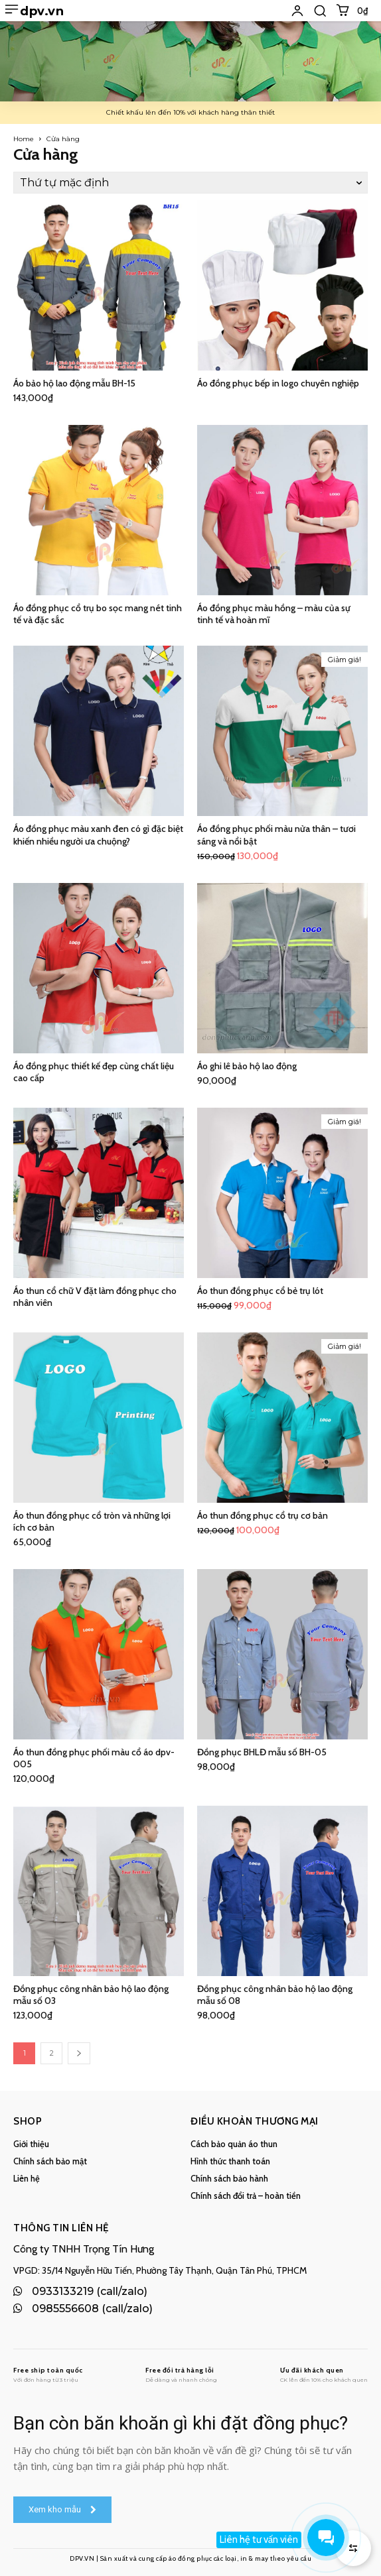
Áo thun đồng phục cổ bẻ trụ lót (260, 1291)
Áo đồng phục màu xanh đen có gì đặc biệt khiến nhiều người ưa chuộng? (98, 835)
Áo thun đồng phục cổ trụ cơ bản (262, 1515)
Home (23, 139)
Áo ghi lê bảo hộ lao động (247, 1066)
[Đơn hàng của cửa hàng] (190, 183)
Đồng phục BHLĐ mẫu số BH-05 (262, 1752)
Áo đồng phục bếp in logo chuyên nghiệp (278, 383)
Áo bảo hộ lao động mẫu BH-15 (74, 383)
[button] (320, 10)
